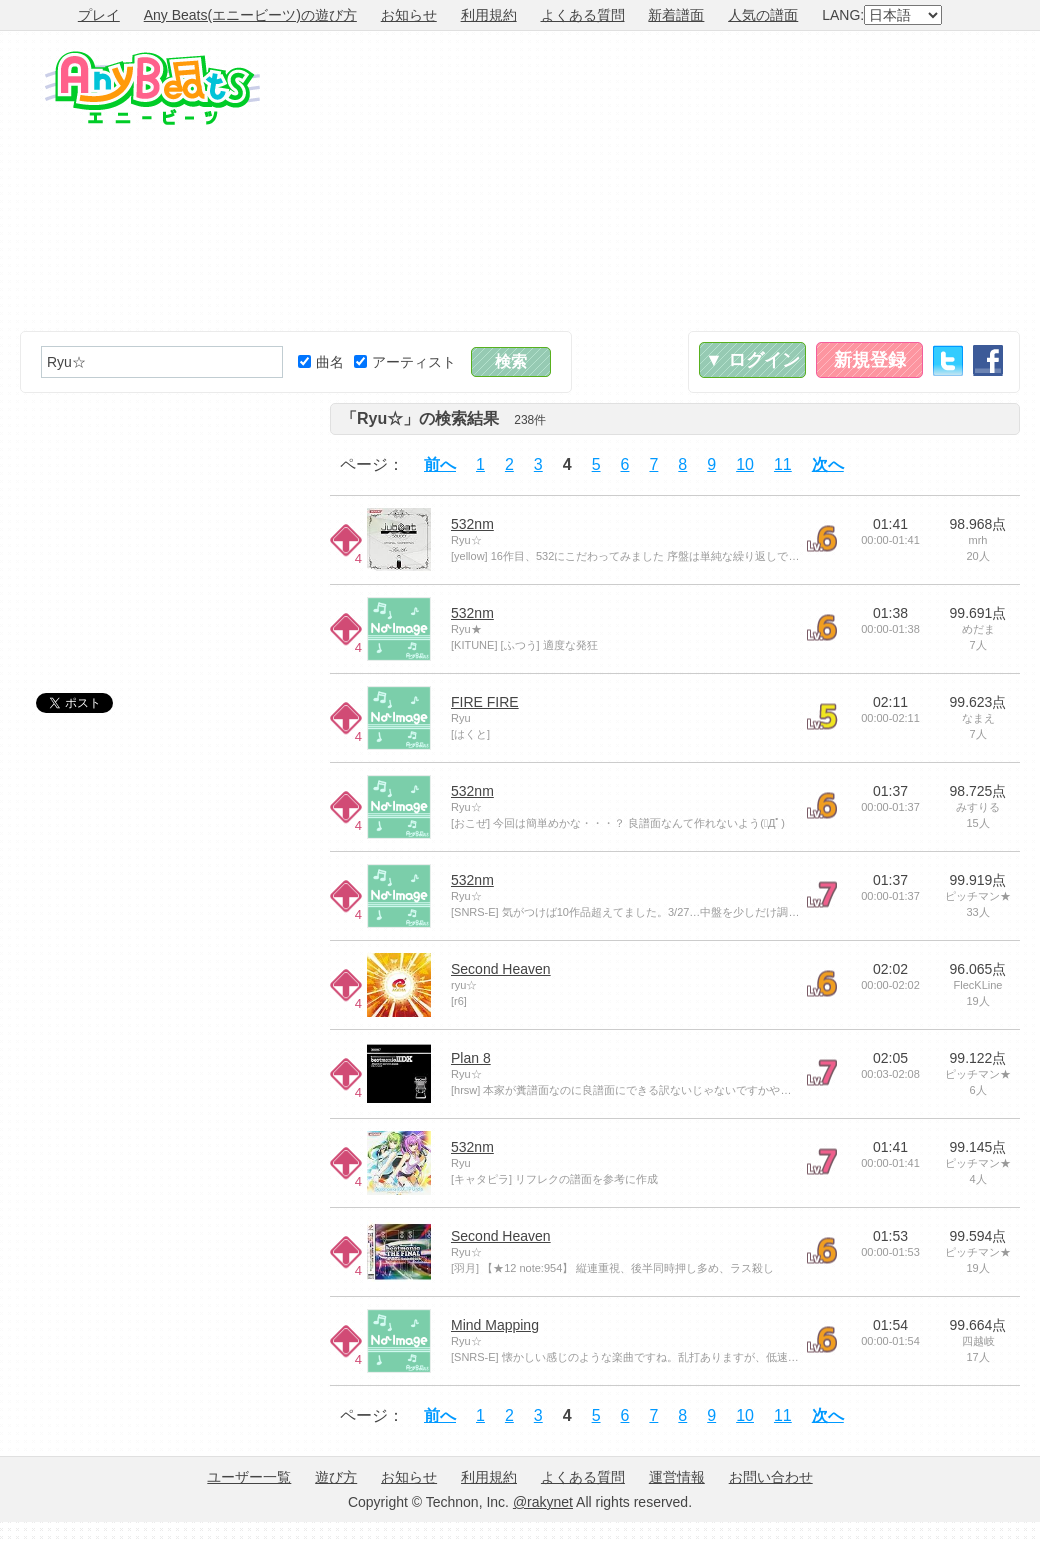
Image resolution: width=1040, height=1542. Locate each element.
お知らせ (409, 15)
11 (783, 464)
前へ (440, 464)
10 (745, 464)
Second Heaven (501, 969)
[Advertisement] (782, 181)
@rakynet (543, 1502)
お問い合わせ (771, 1477)
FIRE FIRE (485, 702)
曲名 (321, 362)
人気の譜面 (763, 15)
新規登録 (870, 360)
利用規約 (489, 15)
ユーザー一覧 (249, 1477)
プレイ (99, 15)
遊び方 (336, 1477)
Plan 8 (471, 1058)
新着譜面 (676, 15)
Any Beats (152, 88)
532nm (472, 524)
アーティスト (405, 362)
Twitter (948, 360)
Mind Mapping (495, 1325)
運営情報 (677, 1477)
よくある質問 (583, 15)
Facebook (988, 360)
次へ (828, 464)
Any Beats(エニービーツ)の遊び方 (250, 15)
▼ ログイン (752, 360)
